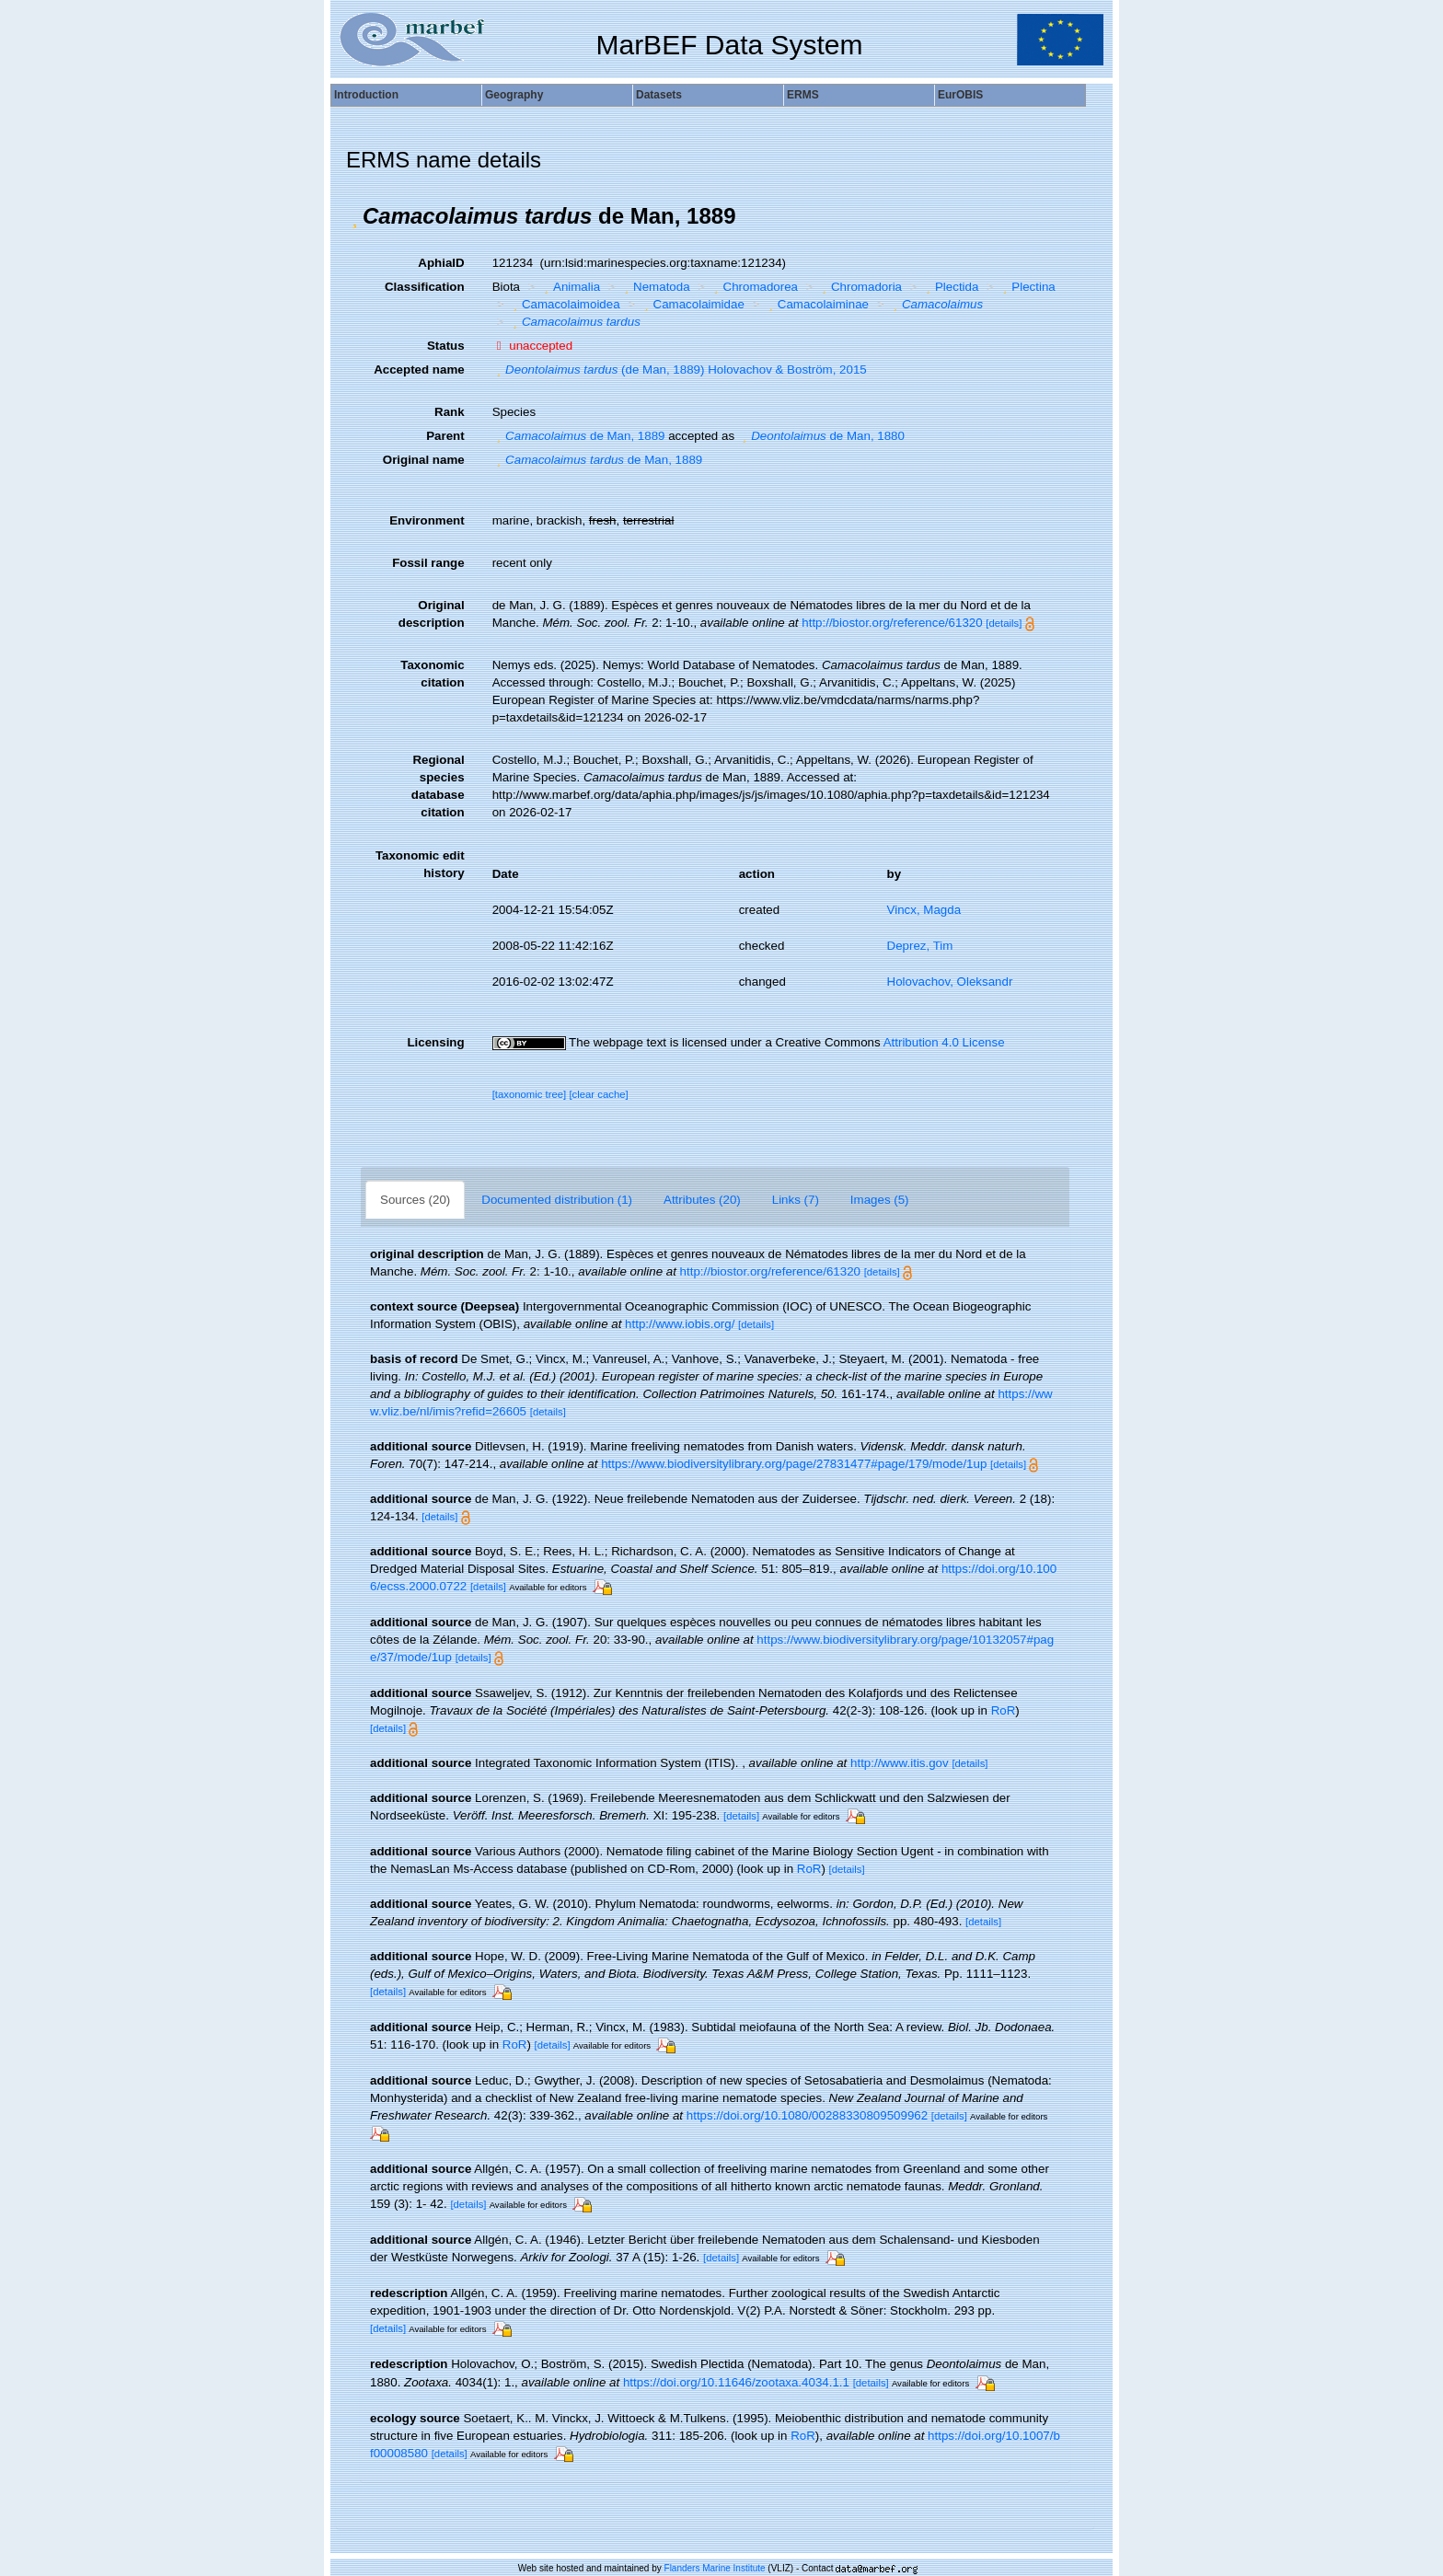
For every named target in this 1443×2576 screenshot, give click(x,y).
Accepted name (419, 369)
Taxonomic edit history (420, 864)
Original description (431, 614)
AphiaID (441, 263)
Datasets (659, 94)
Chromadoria (860, 287)
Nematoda (655, 287)
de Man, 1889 (578, 436)
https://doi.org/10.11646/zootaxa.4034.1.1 (736, 2382)
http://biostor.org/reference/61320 (892, 623)
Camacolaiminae (816, 304)
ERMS (803, 94)
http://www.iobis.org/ (679, 1324)
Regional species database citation (438, 786)
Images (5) (879, 1200)
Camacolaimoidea (563, 304)
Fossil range (428, 563)
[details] (1004, 623)
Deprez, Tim (920, 946)
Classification (425, 287)
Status (446, 345)
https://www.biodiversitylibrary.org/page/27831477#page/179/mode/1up (794, 1464)
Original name (424, 460)
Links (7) (795, 1200)
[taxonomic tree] (529, 1094)
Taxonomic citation (432, 673)
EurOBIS (960, 94)
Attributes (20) (702, 1200)
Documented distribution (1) (556, 1200)
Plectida (950, 287)
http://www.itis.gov (899, 1763)
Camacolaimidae (692, 304)
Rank (449, 412)
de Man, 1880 (821, 436)
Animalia (570, 287)
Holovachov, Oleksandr (950, 981)
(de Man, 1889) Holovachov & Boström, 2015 (679, 369)
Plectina (1027, 287)
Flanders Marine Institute (715, 2568)
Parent (445, 436)
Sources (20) (415, 1200)
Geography (514, 94)
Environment (426, 520)
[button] (354, 216)
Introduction (366, 94)
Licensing (435, 1042)
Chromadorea (754, 287)
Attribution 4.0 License (944, 1042)
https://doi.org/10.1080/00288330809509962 (807, 2115)
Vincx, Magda (924, 910)
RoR (1003, 1710)
